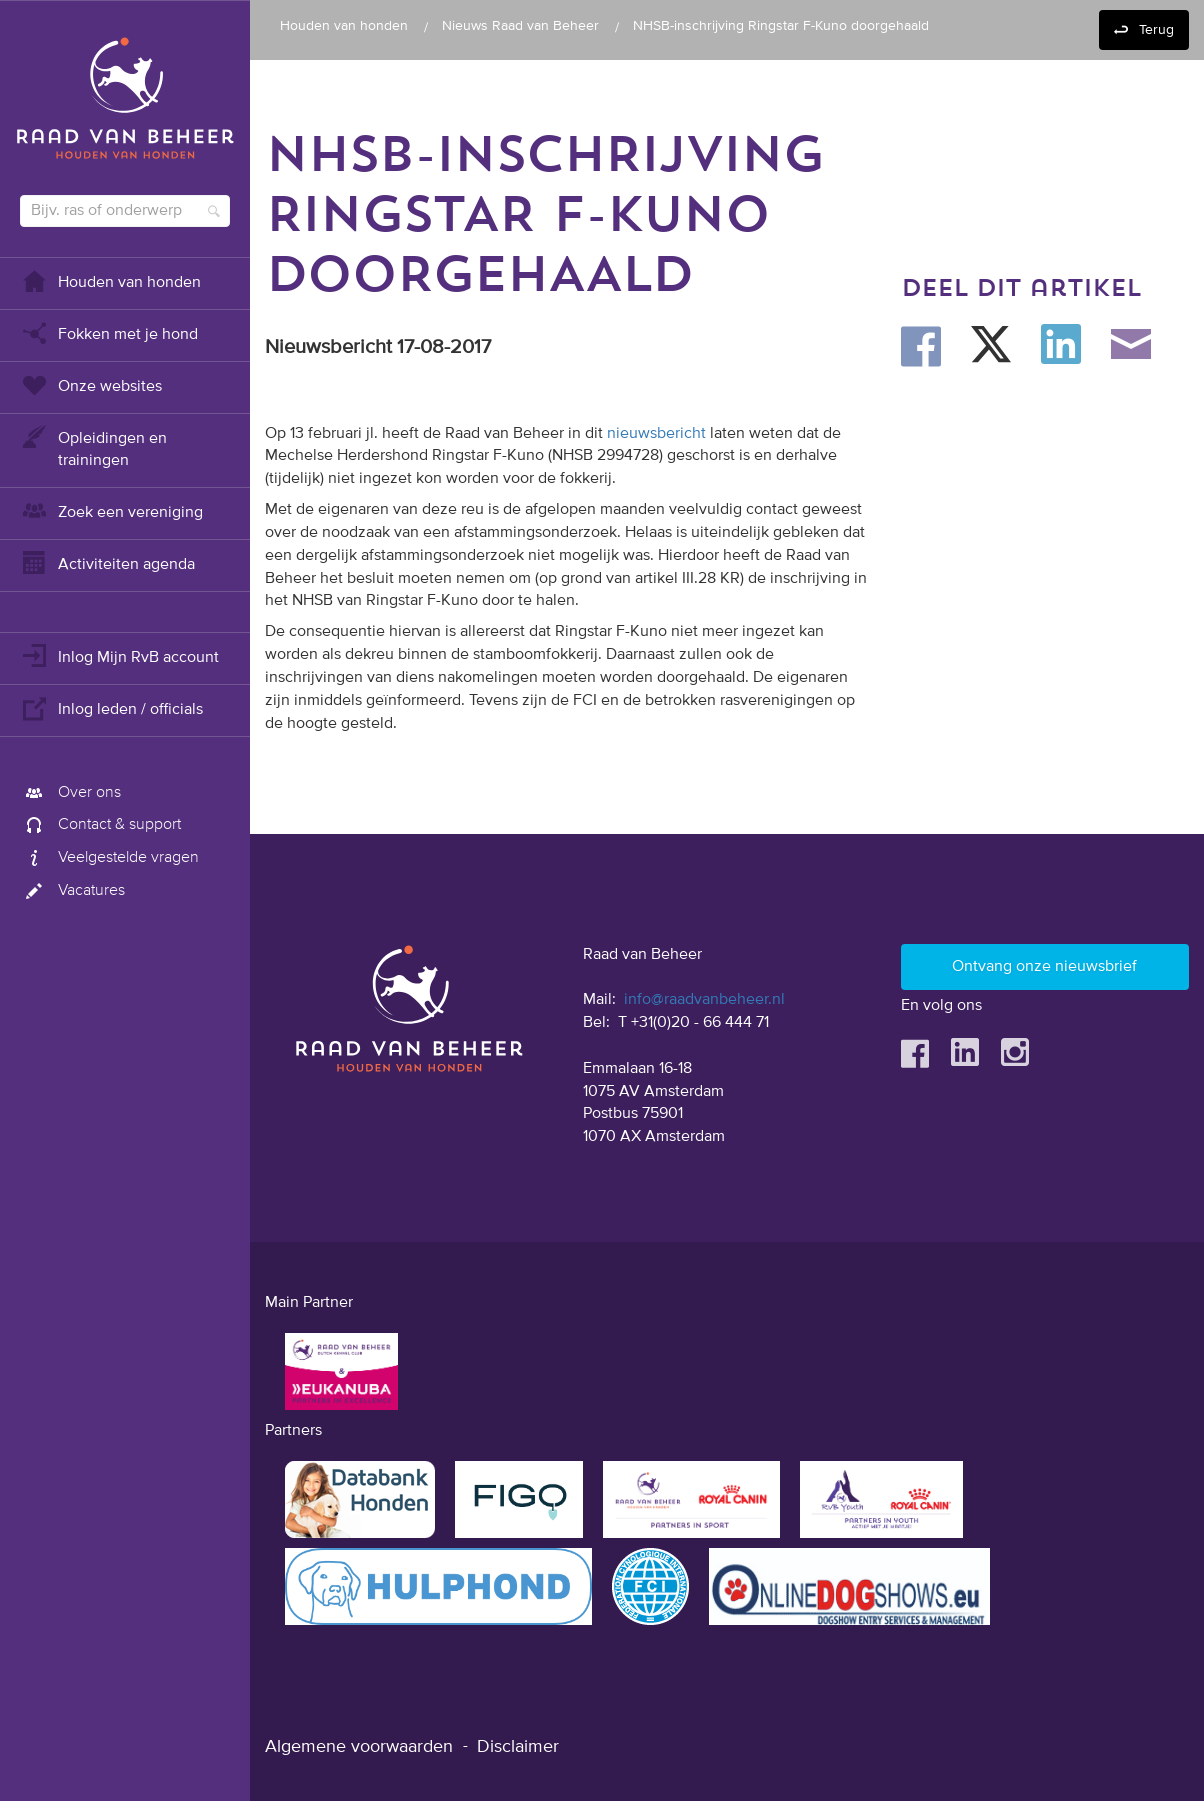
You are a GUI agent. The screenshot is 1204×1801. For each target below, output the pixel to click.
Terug (1156, 30)
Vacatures (72, 891)
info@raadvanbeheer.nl (704, 1000)
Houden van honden (110, 280)
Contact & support (100, 825)
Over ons (70, 793)
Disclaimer (518, 1747)
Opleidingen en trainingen (93, 447)
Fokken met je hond (109, 332)
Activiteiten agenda (107, 562)
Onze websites (91, 384)
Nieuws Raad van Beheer (520, 26)
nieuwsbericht (656, 434)
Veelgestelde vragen (109, 858)
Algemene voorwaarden (359, 1747)
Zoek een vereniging (111, 510)
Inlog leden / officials (111, 707)
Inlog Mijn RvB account (119, 655)
